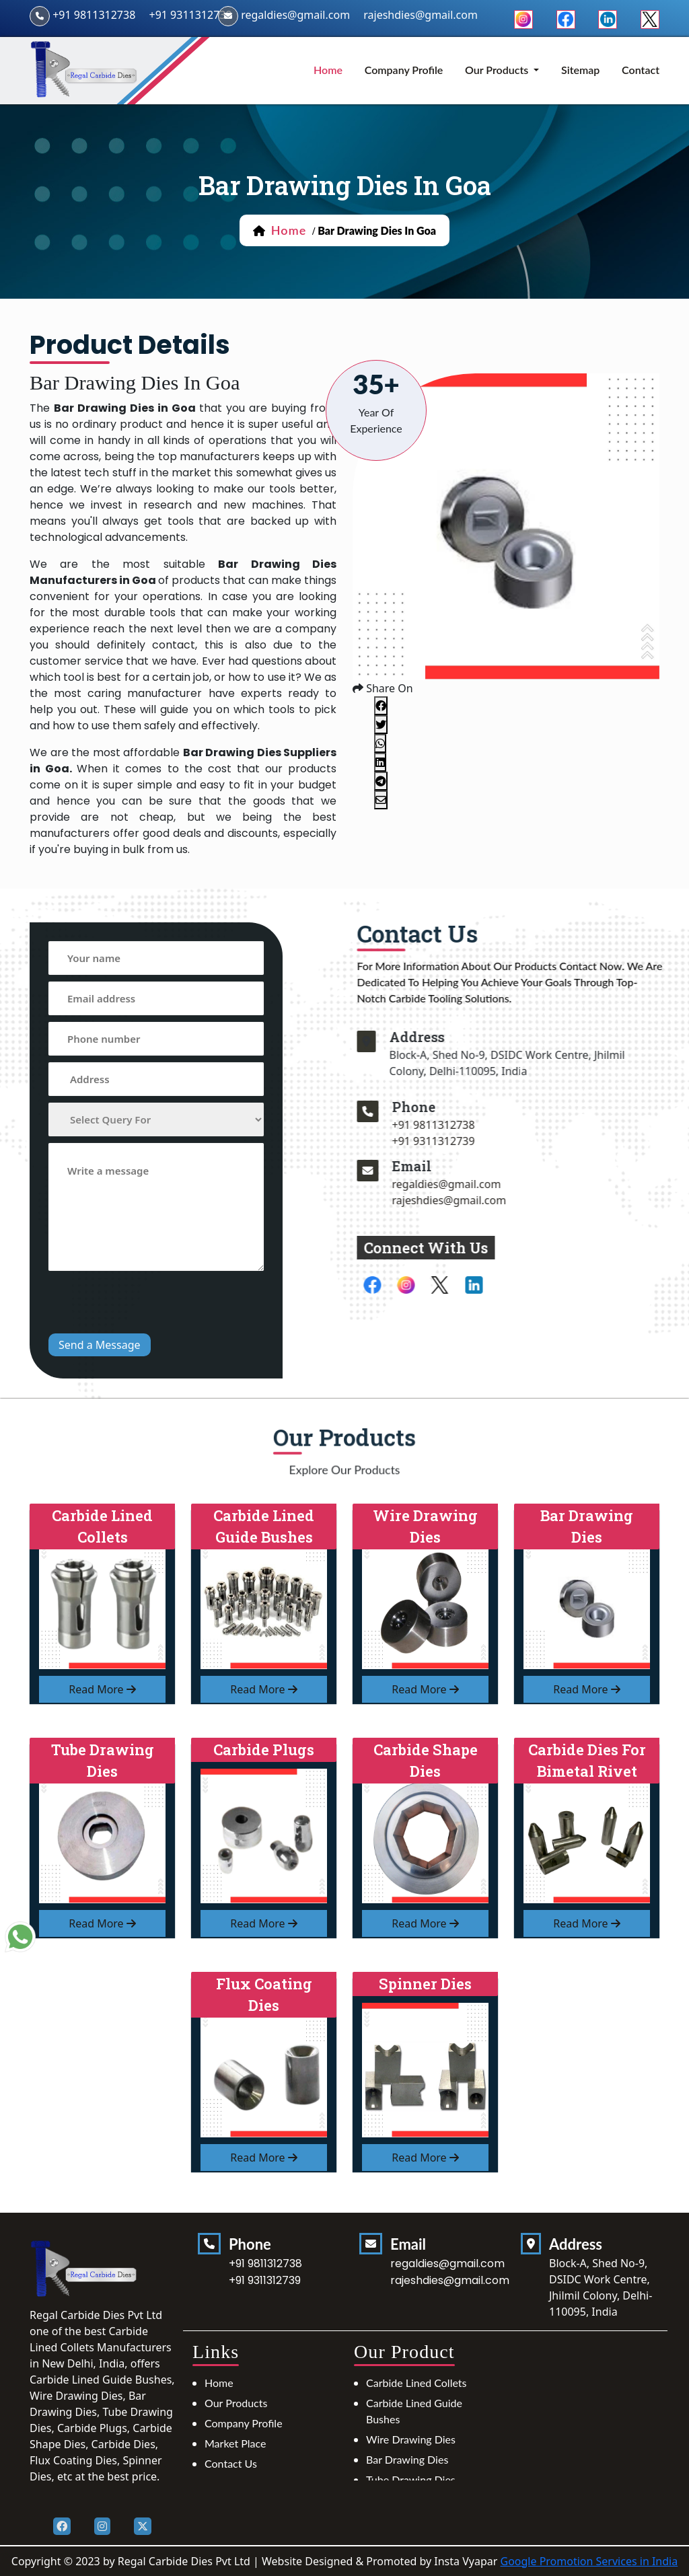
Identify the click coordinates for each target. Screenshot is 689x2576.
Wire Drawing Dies (411, 2439)
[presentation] (150, 1304)
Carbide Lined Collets (416, 2382)
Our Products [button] (498, 69)
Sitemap (580, 69)
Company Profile (404, 69)
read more (102, 1689)
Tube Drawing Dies (411, 2479)
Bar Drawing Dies (407, 2459)
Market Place (235, 2443)
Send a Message (100, 1344)
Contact (640, 69)
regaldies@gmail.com (295, 14)
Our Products (236, 2402)
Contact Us (231, 2463)
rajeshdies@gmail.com (511, 1200)
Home (219, 2382)
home (328, 69)
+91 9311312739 (190, 14)
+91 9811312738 (93, 14)
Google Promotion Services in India (589, 2561)
